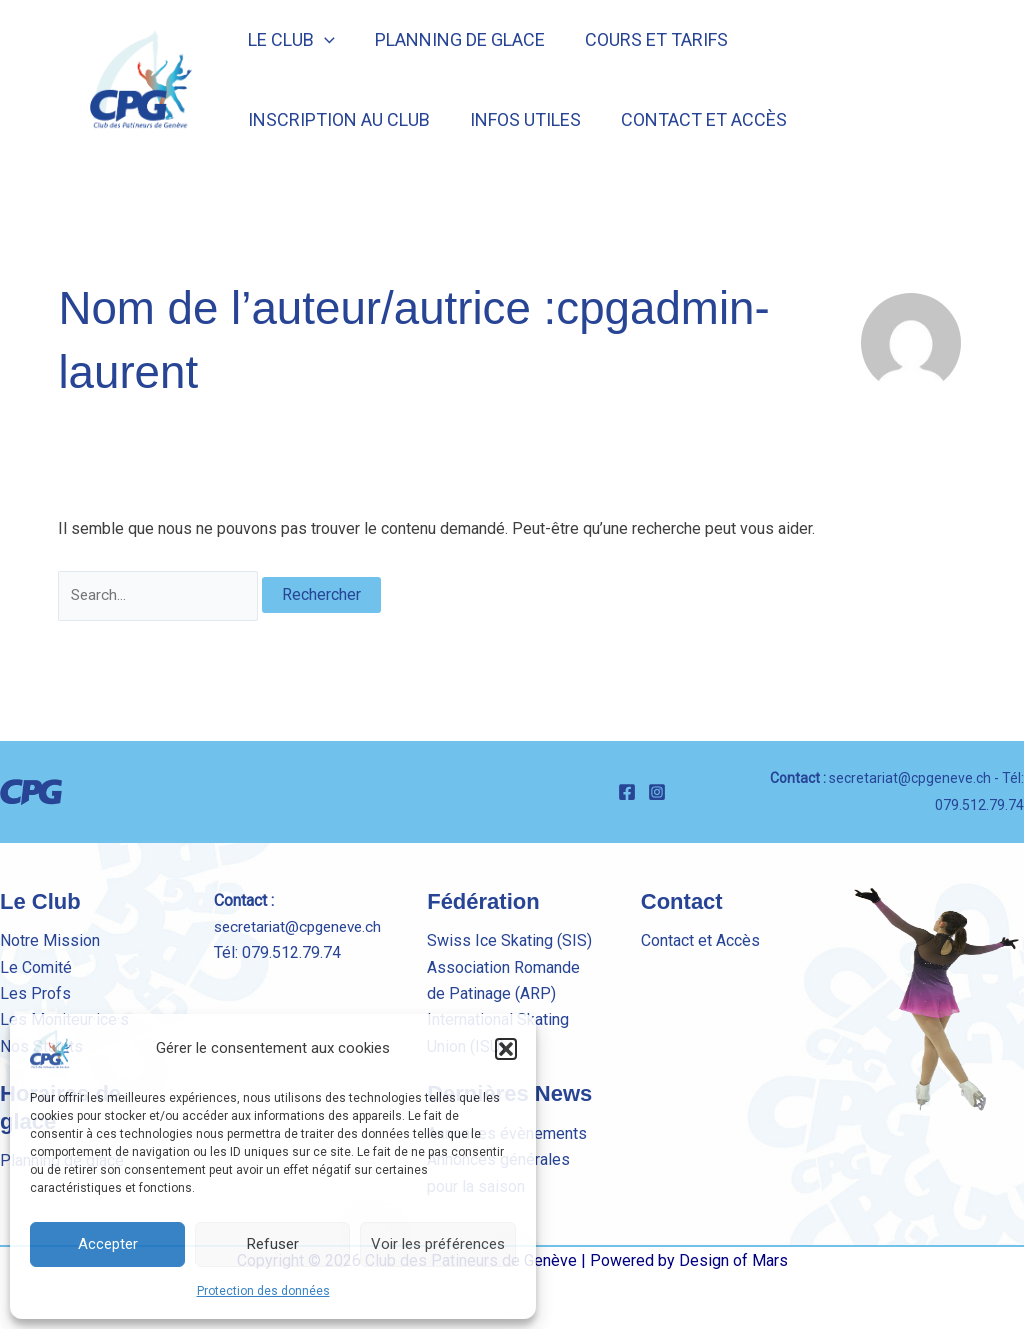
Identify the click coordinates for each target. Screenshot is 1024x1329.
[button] (506, 1049)
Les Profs (35, 993)
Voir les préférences (438, 1244)
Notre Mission (50, 940)
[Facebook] (627, 792)
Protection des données (263, 1291)
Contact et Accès (700, 940)
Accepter (108, 1244)
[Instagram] (657, 792)
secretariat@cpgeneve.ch (910, 778)
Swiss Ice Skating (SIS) (509, 940)
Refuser (273, 1244)
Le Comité (36, 967)
